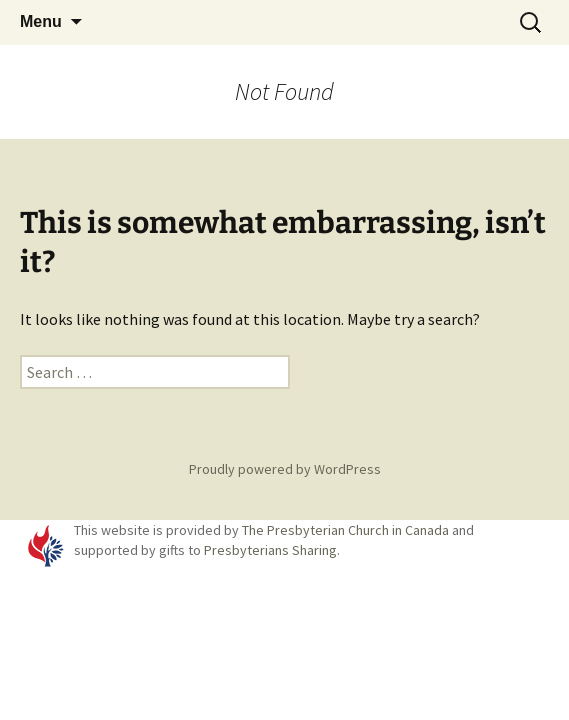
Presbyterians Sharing (270, 550)
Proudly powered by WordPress (285, 469)
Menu (41, 21)
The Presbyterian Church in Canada (345, 530)
